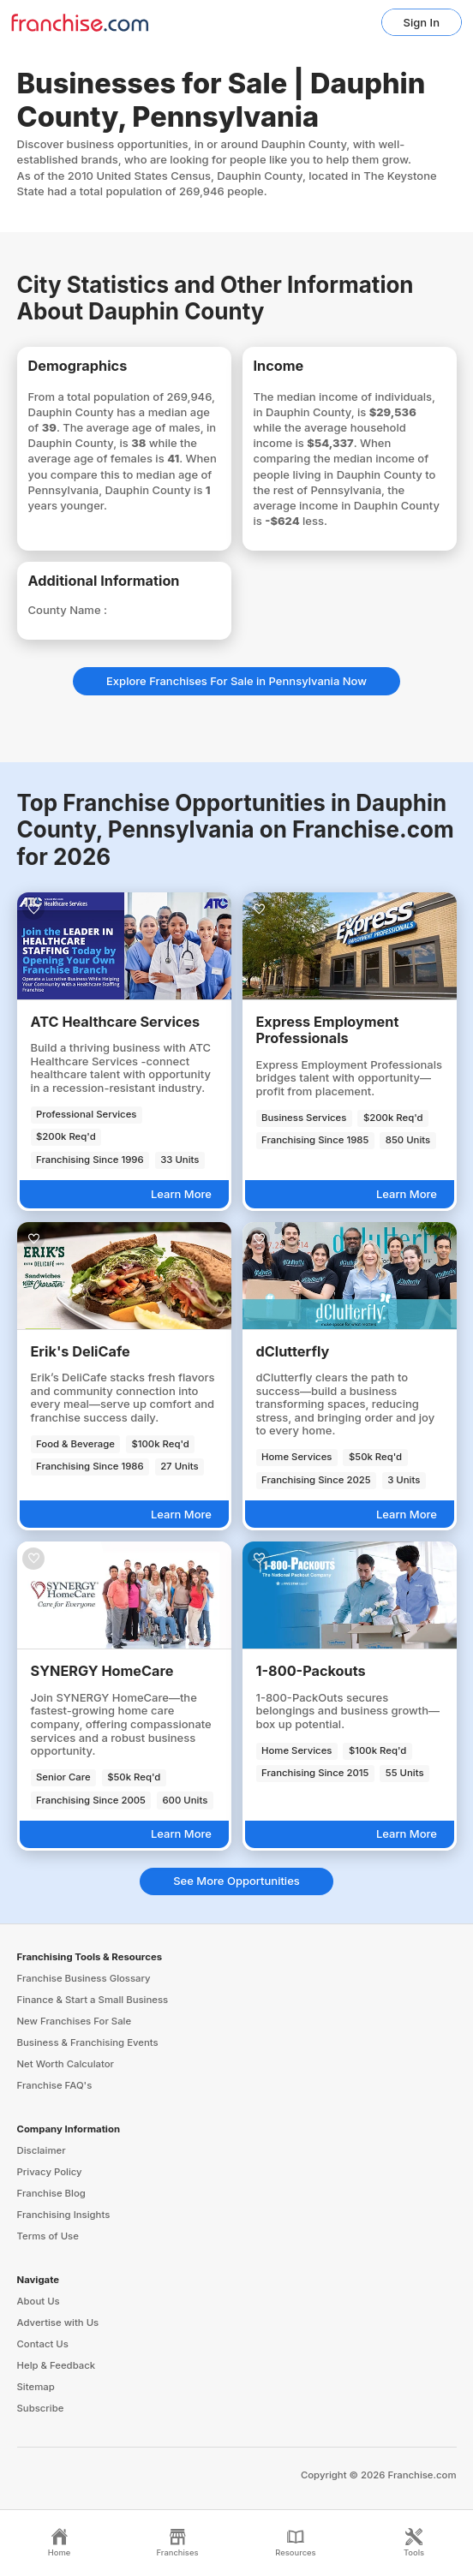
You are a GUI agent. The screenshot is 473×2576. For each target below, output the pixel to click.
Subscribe (40, 2408)
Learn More (181, 1194)
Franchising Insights (64, 2215)
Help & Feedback (56, 2365)
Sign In (422, 22)
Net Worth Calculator (66, 2064)
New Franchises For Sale (74, 2021)
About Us (38, 2301)
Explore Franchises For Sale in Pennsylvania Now (236, 681)
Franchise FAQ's (55, 2085)
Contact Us (43, 2344)
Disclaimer (41, 2150)
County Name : (67, 610)
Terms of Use (48, 2236)
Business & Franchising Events (88, 2042)
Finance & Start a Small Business (93, 2000)
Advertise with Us (58, 2323)
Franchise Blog (51, 2193)
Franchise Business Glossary (84, 1978)
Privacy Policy (49, 2172)
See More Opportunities (236, 1880)
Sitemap (36, 2387)
